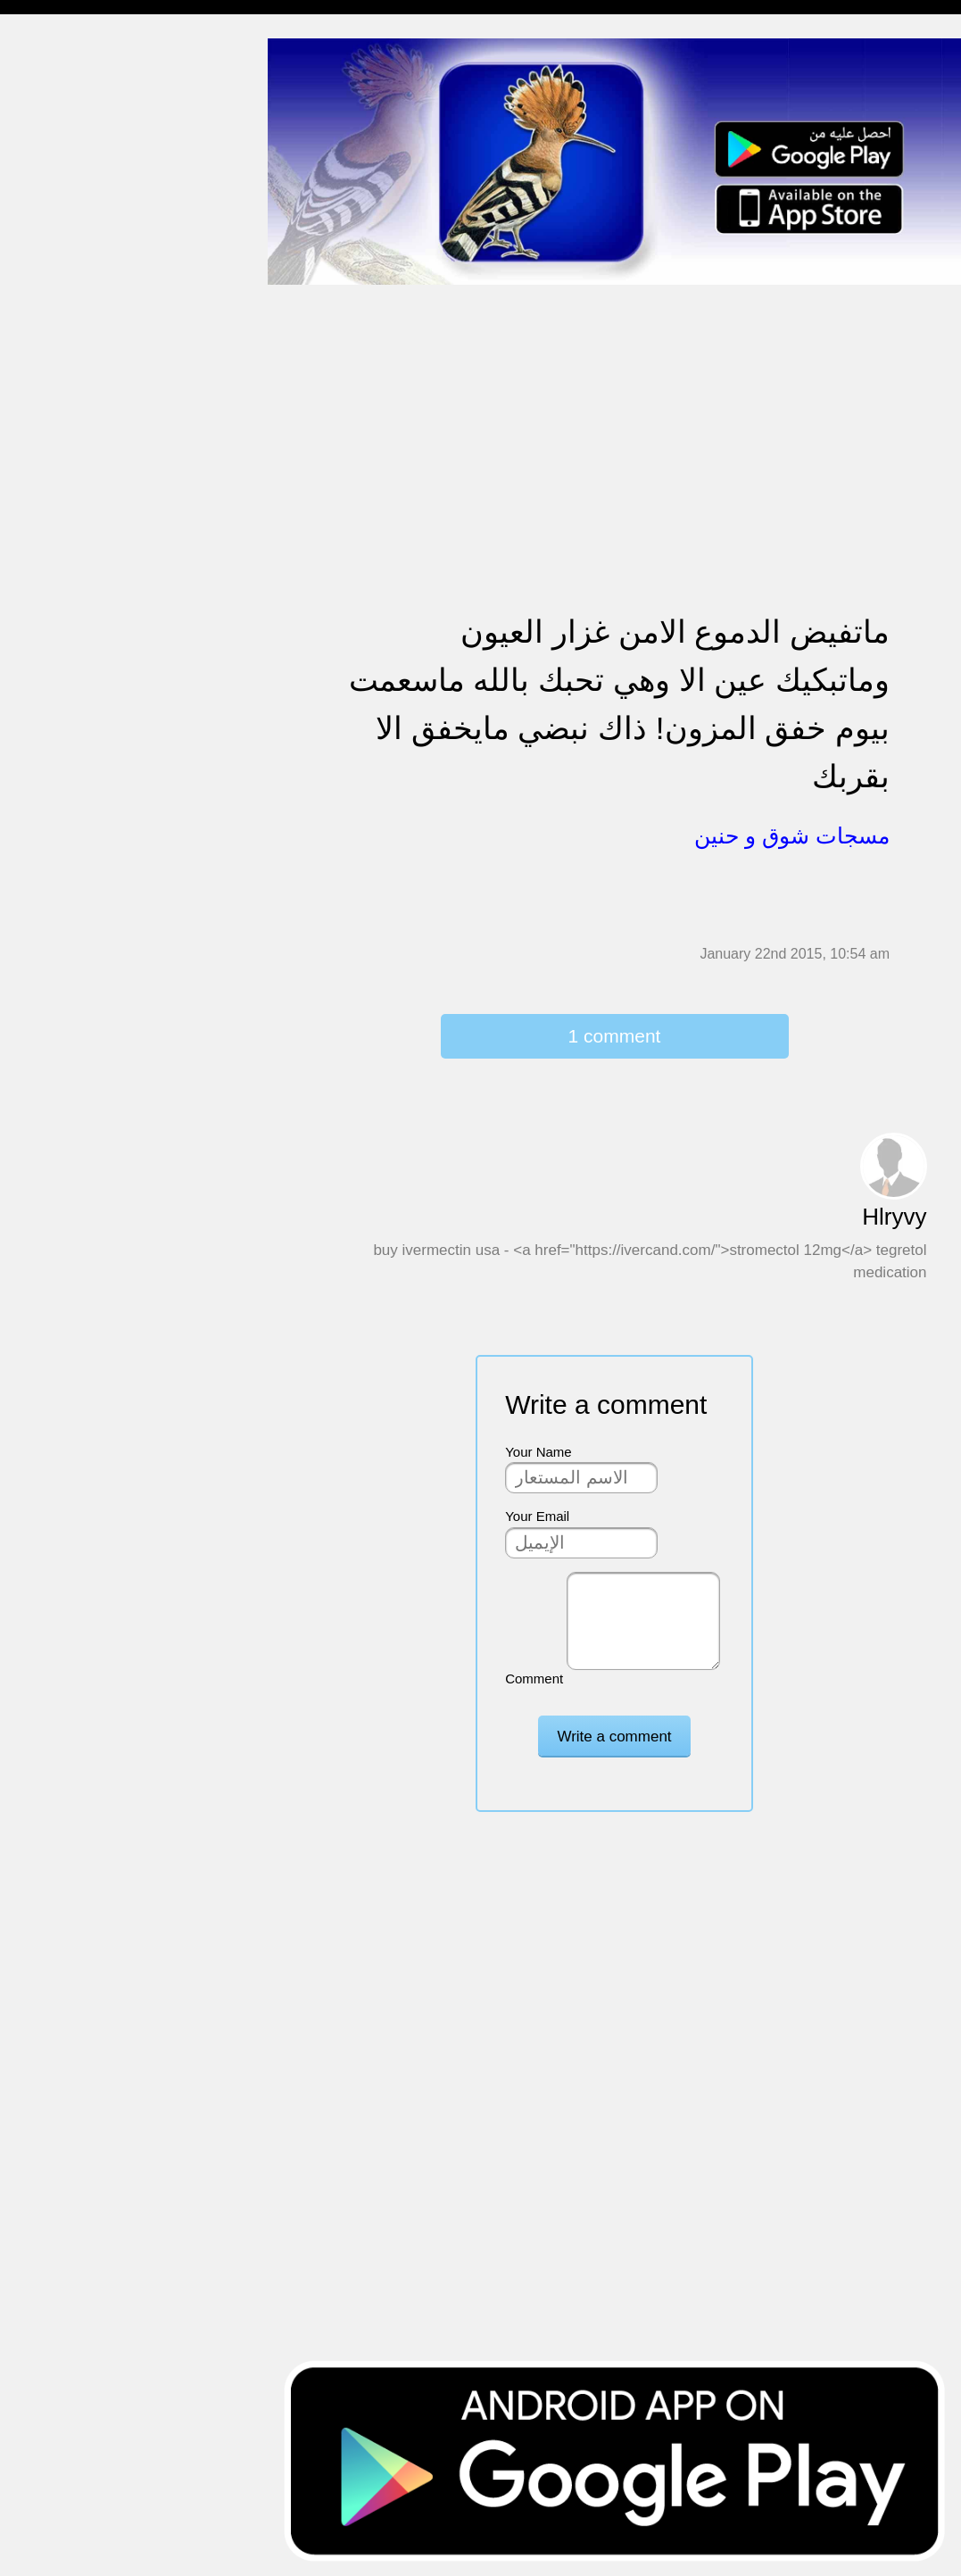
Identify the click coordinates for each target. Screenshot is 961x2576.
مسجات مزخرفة (59, 398)
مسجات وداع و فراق (71, 192)
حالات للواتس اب (62, 364)
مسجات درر (47, 983)
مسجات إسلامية (59, 54)
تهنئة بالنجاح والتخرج (72, 639)
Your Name (538, 1451)
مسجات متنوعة (57, 329)
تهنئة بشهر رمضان (64, 673)
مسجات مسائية (57, 123)
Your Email (537, 1516)
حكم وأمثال (46, 879)
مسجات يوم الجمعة (68, 777)
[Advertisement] (614, 411)
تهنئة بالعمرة (49, 604)
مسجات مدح (50, 89)
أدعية (29, 811)
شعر (26, 914)
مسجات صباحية (58, 227)
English (36, 742)
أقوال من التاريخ (59, 845)
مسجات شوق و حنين (73, 158)
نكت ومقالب (49, 948)
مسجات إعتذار (54, 295)
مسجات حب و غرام (69, 536)
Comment (534, 1678)
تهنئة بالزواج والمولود (73, 502)
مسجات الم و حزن (66, 261)
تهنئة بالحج (44, 433)
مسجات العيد (51, 708)
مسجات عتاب (53, 570)
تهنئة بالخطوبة (54, 467)
